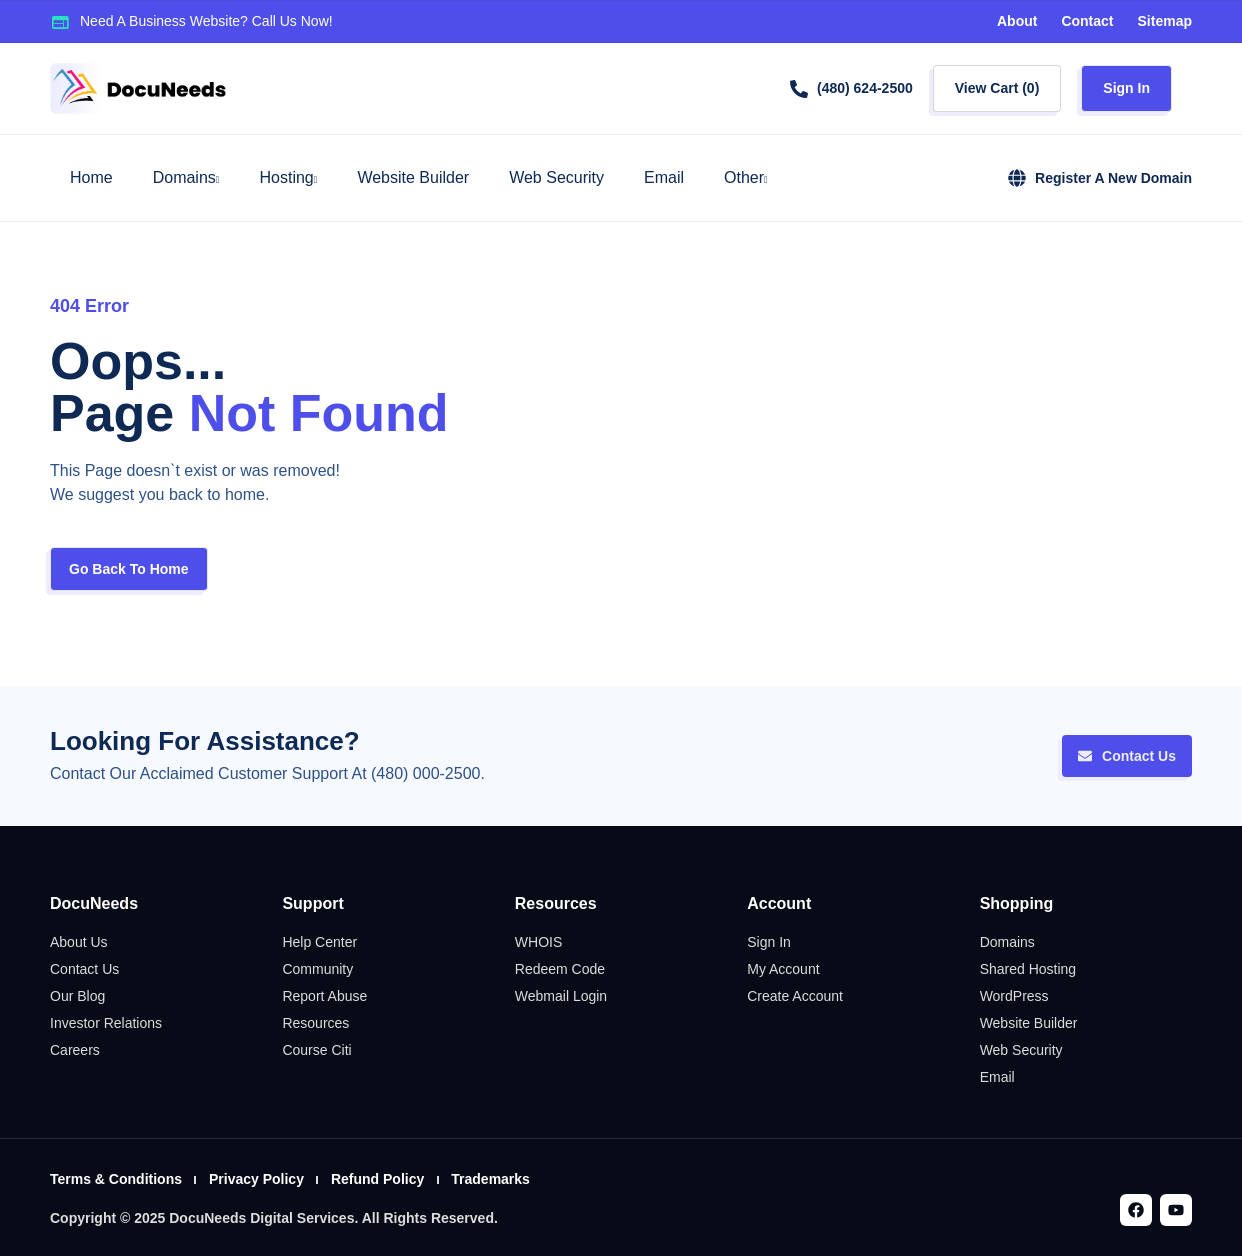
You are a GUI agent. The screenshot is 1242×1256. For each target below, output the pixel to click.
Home (91, 177)
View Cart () (997, 88)
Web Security (556, 177)
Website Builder (413, 177)
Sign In (1126, 88)
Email (664, 177)
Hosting (288, 178)
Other (746, 178)
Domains (186, 178)
